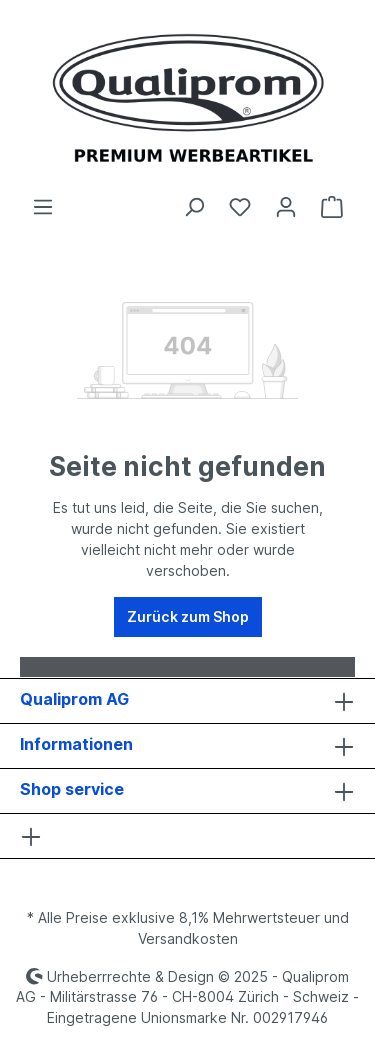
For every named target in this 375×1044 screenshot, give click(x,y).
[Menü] (43, 207)
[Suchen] (194, 207)
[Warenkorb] (332, 207)
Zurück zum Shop (188, 616)
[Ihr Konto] (286, 207)
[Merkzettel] (240, 207)
